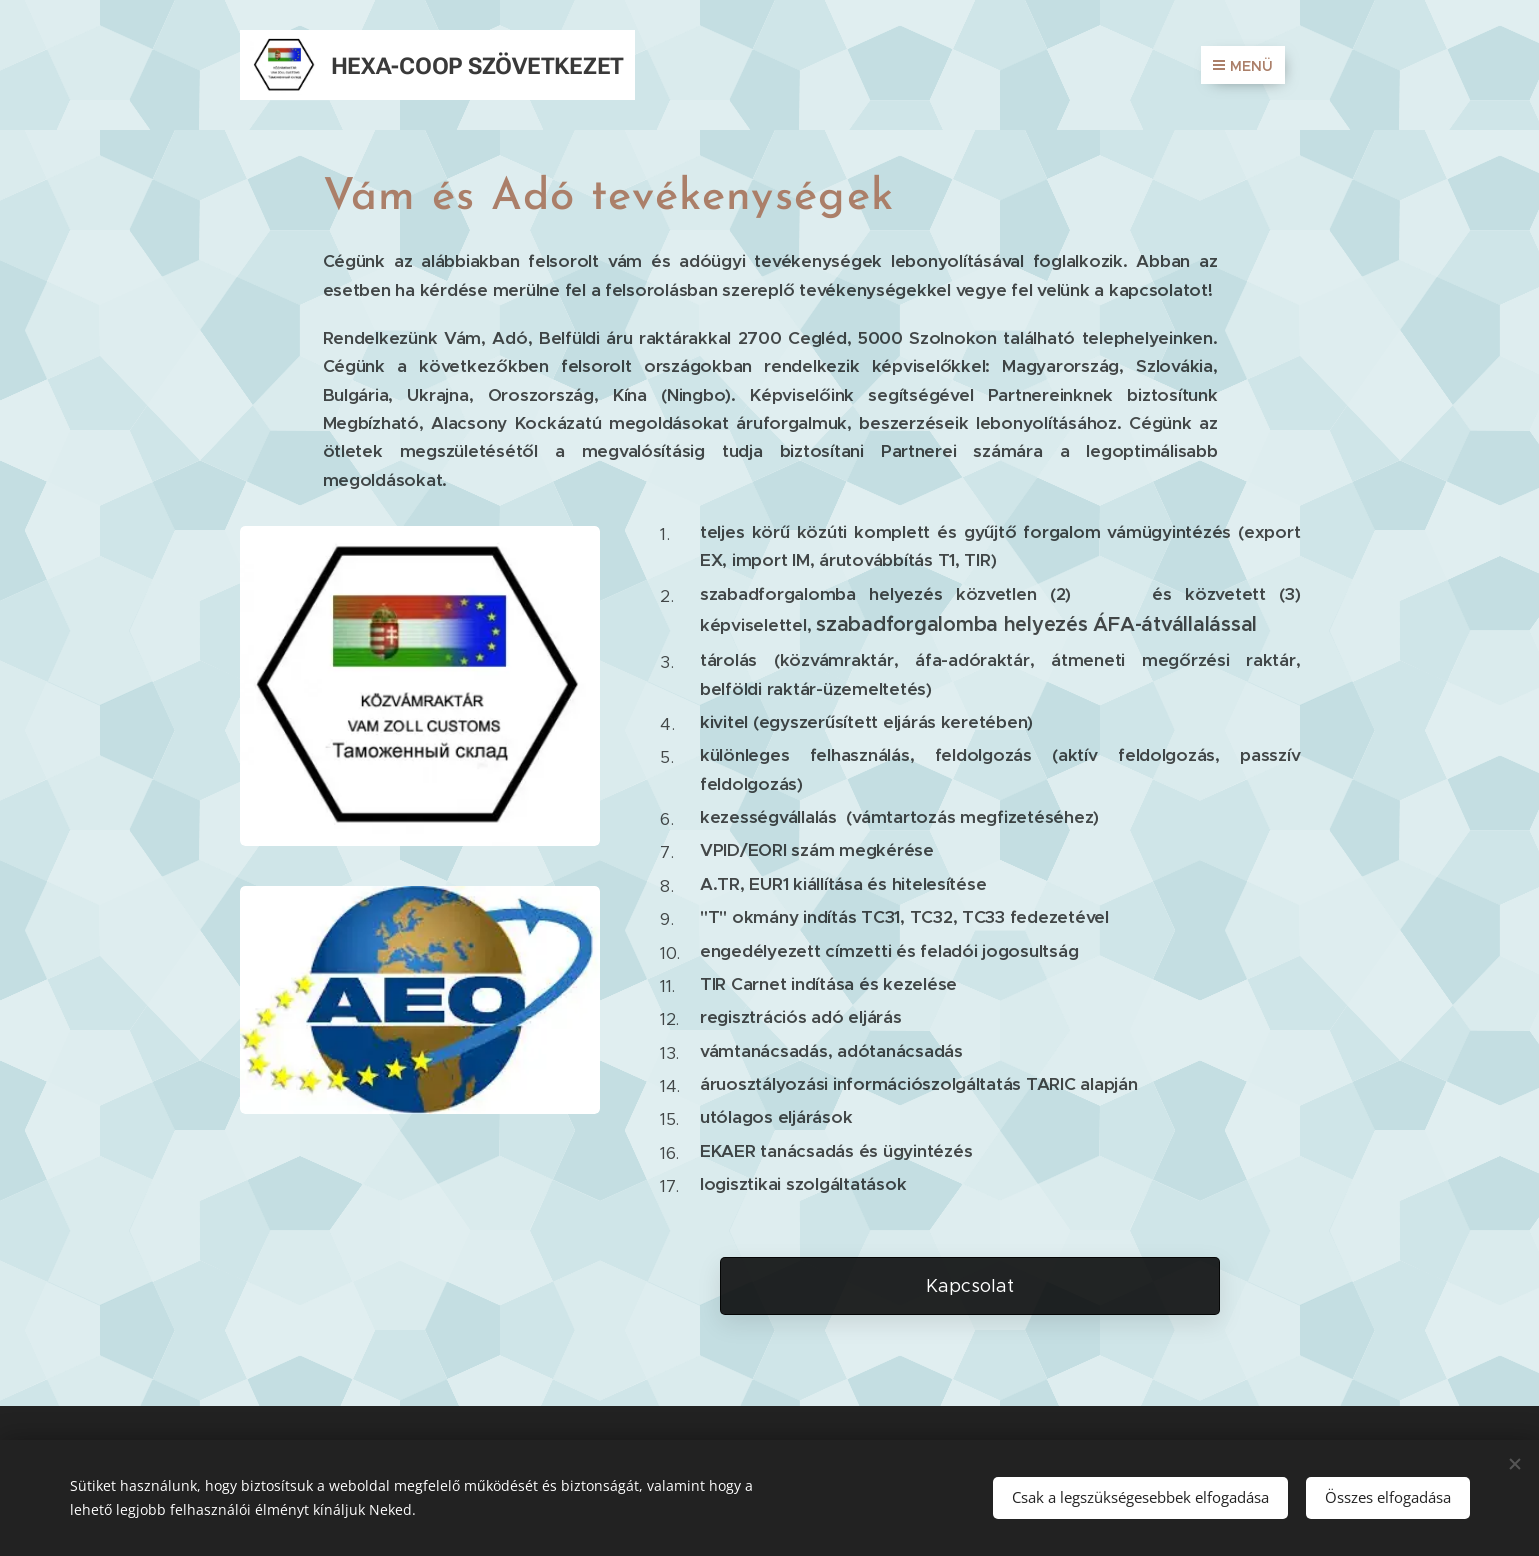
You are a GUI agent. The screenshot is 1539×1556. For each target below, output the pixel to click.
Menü (1243, 66)
